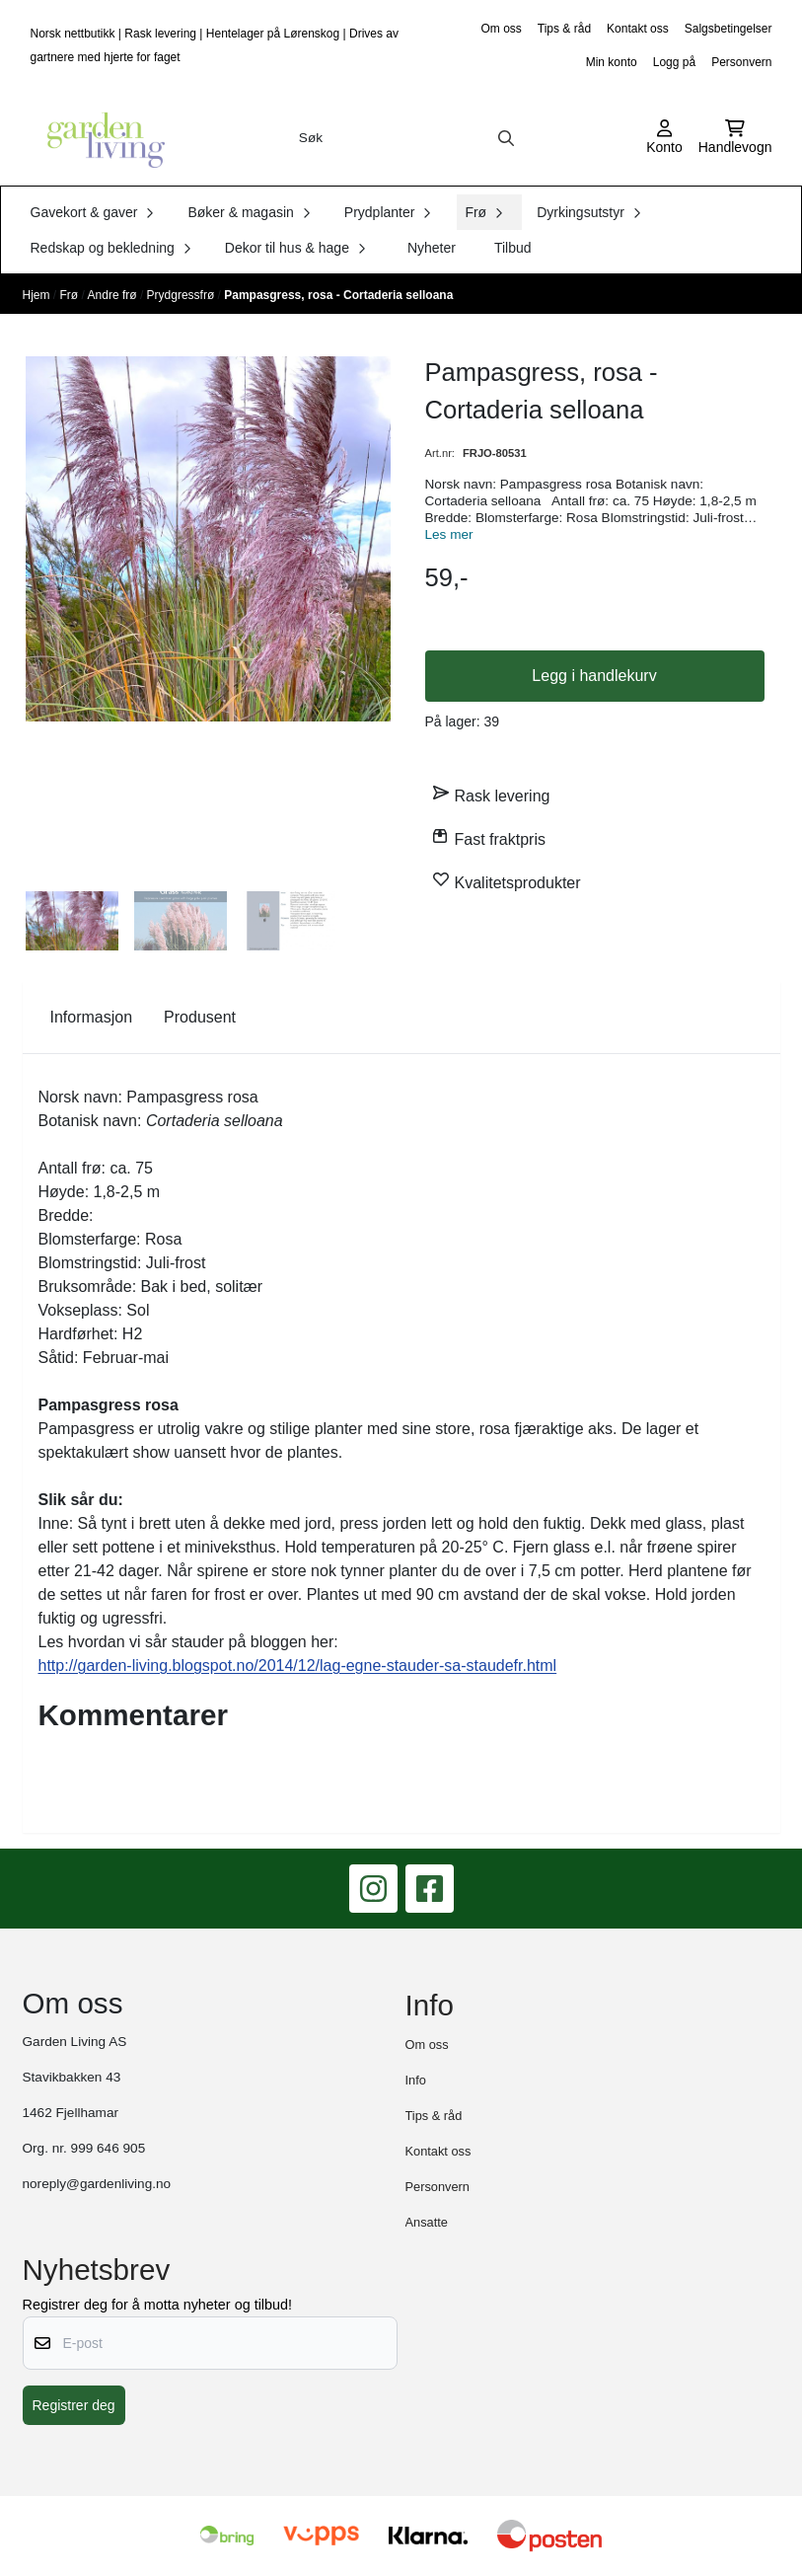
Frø (71, 295)
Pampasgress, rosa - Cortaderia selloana (338, 295)
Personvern (741, 62)
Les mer (449, 534)
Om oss (500, 29)
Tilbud (513, 248)
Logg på (674, 62)
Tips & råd (564, 29)
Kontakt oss (638, 29)
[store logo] (100, 138)
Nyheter (431, 248)
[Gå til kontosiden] (664, 138)
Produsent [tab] (200, 1017)
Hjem (38, 295)
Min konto (611, 62)
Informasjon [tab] (91, 1017)
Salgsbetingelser (728, 29)
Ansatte (426, 2222)
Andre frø (114, 295)
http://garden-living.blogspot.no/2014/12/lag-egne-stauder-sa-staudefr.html (297, 1665)
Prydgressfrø (182, 295)
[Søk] (407, 138)
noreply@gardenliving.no (97, 2183)
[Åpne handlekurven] (735, 138)
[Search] (506, 138)
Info (415, 2080)
